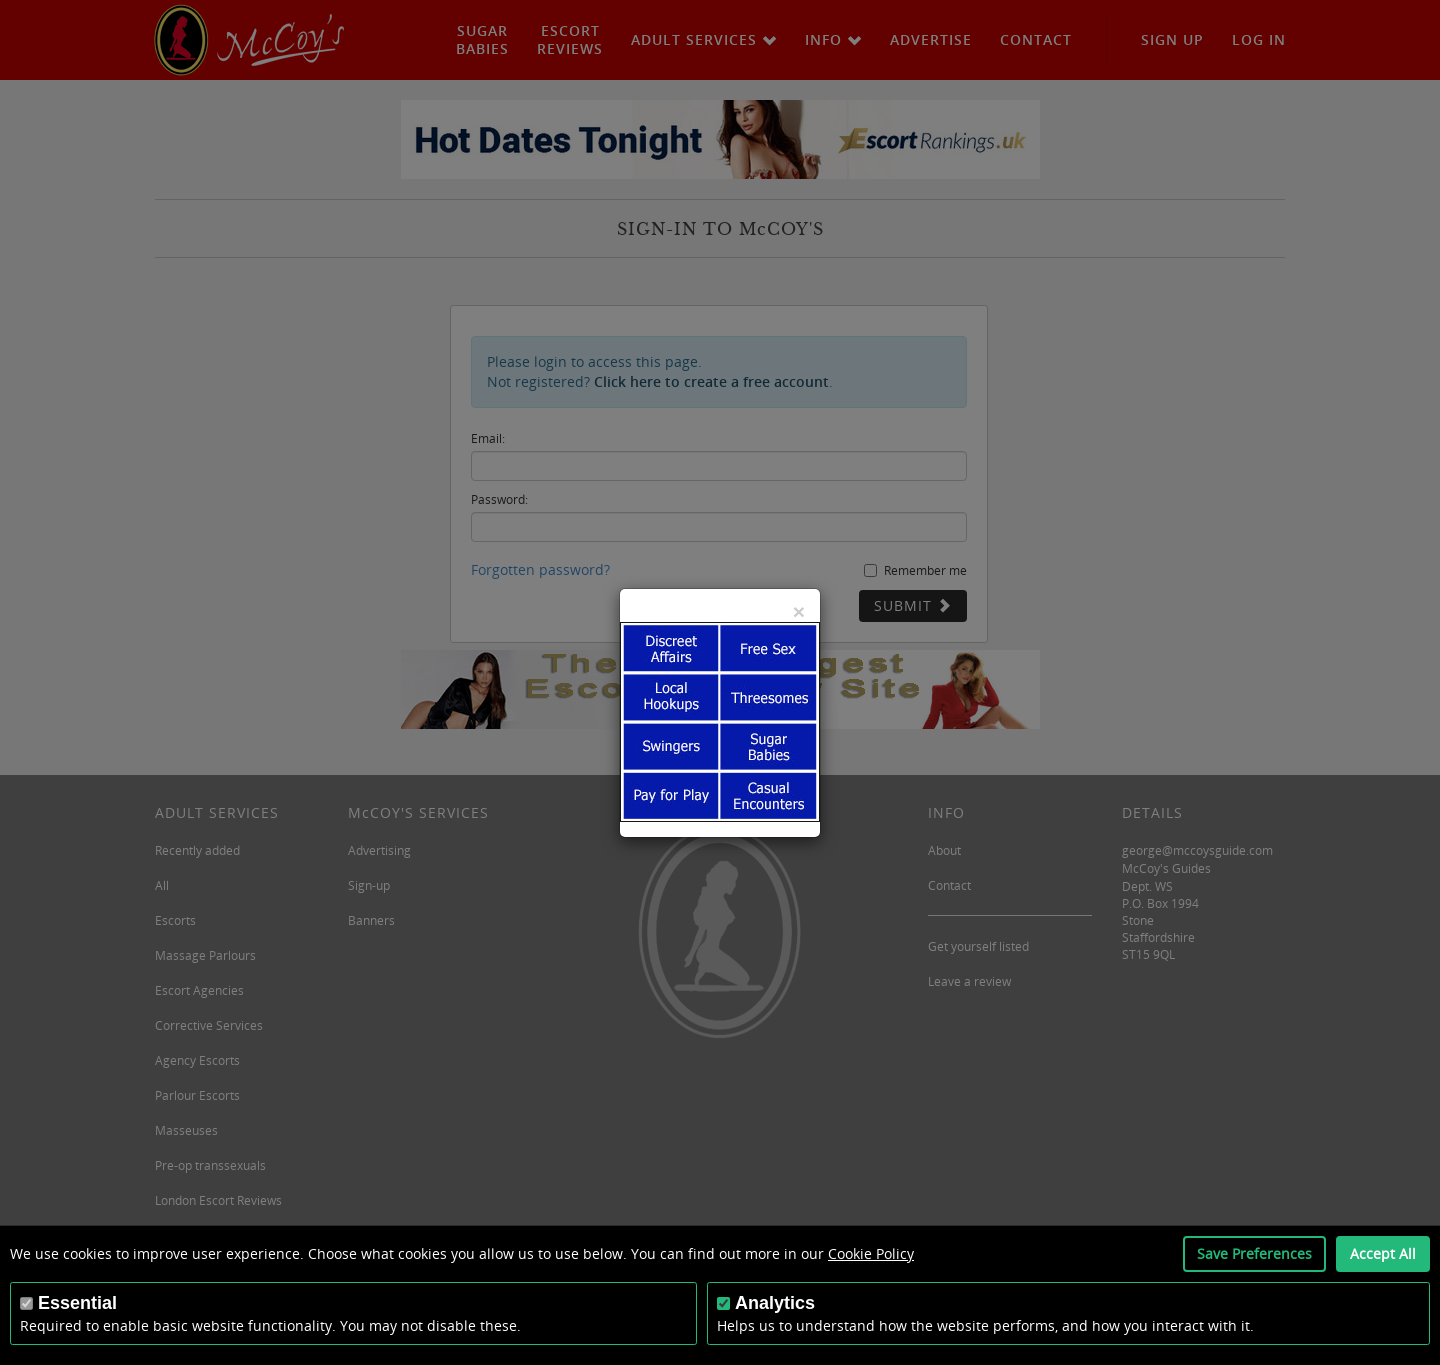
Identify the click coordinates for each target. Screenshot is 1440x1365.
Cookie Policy (871, 1253)
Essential (77, 1303)
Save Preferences (1254, 1253)
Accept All (1383, 1253)
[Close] (799, 611)
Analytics (775, 1303)
